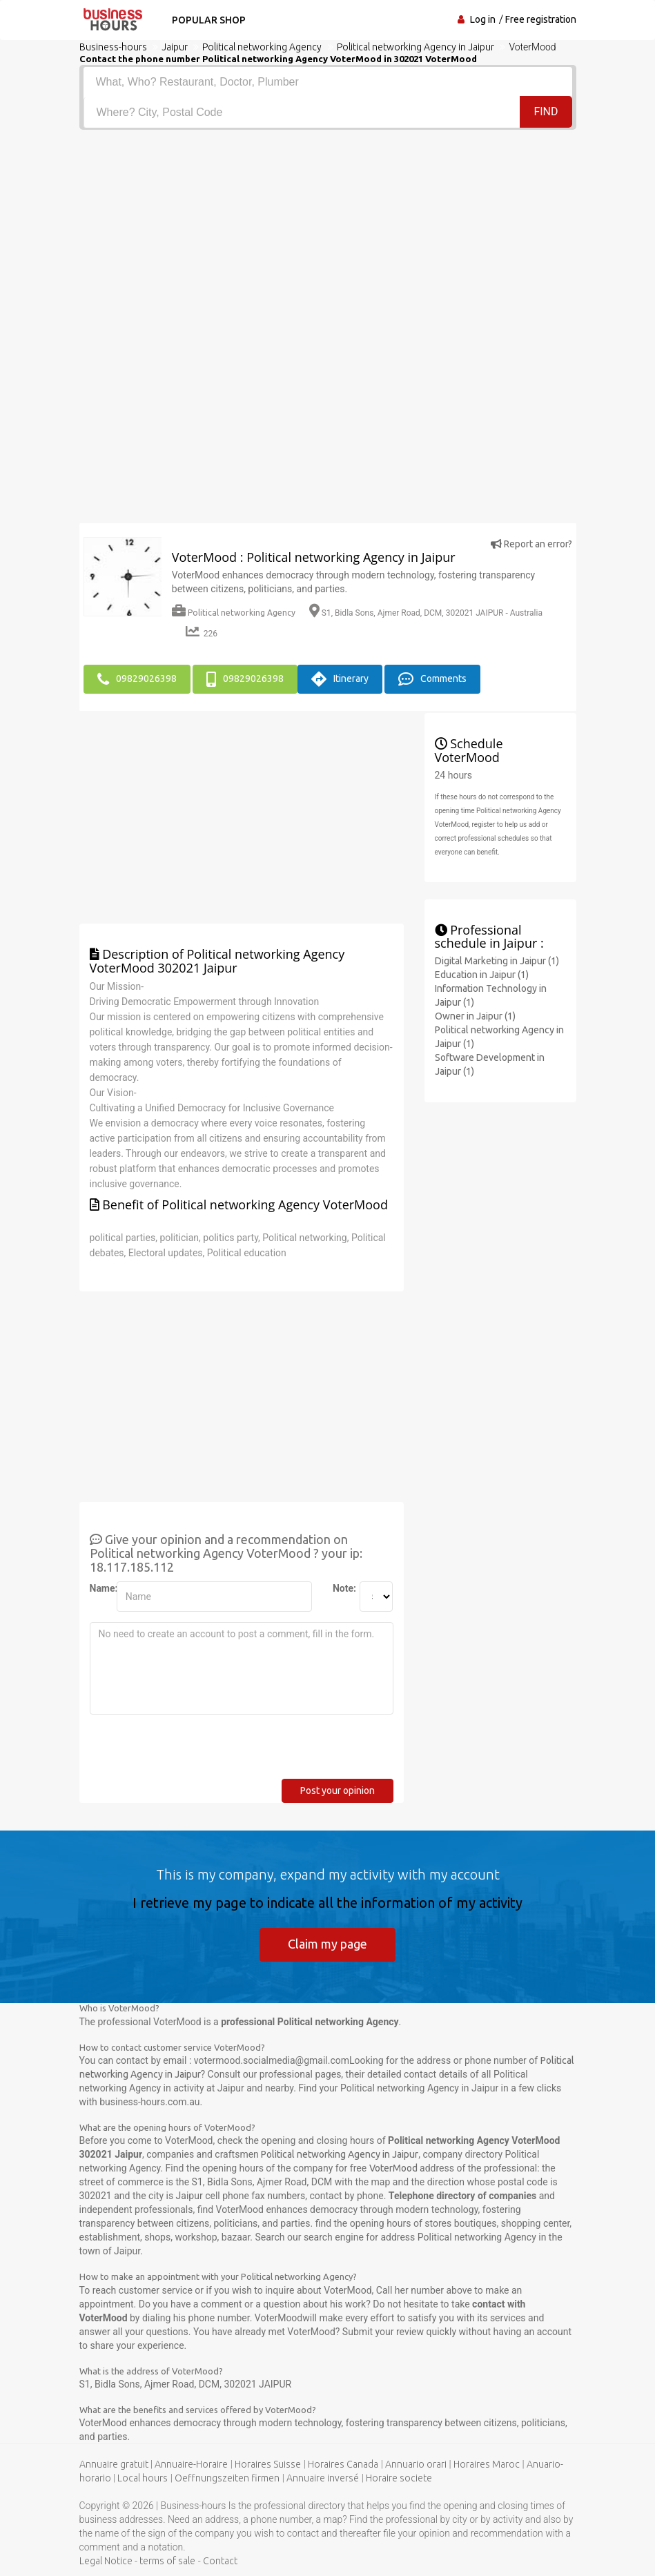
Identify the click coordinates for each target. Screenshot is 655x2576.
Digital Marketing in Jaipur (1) (497, 960)
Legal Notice (106, 2560)
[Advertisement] (327, 233)
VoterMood (393, 2168)
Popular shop (209, 20)
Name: (98, 1588)
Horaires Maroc (486, 2464)
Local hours (142, 2478)
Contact (220, 2560)
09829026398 (137, 679)
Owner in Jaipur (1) (475, 1016)
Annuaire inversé (322, 2478)
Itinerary (340, 679)
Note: (341, 1588)
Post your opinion (337, 1790)
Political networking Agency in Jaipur (339, 2154)
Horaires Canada (343, 2464)
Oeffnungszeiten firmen (227, 2478)
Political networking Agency (233, 612)
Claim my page (327, 1944)
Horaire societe (399, 2478)
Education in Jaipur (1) (482, 974)
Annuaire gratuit (113, 2464)
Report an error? (531, 543)
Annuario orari (416, 2464)
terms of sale (167, 2560)
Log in (483, 19)
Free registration (540, 19)
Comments (432, 679)
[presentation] (195, 1752)
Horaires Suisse (268, 2464)
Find (546, 111)
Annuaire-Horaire (191, 2464)
